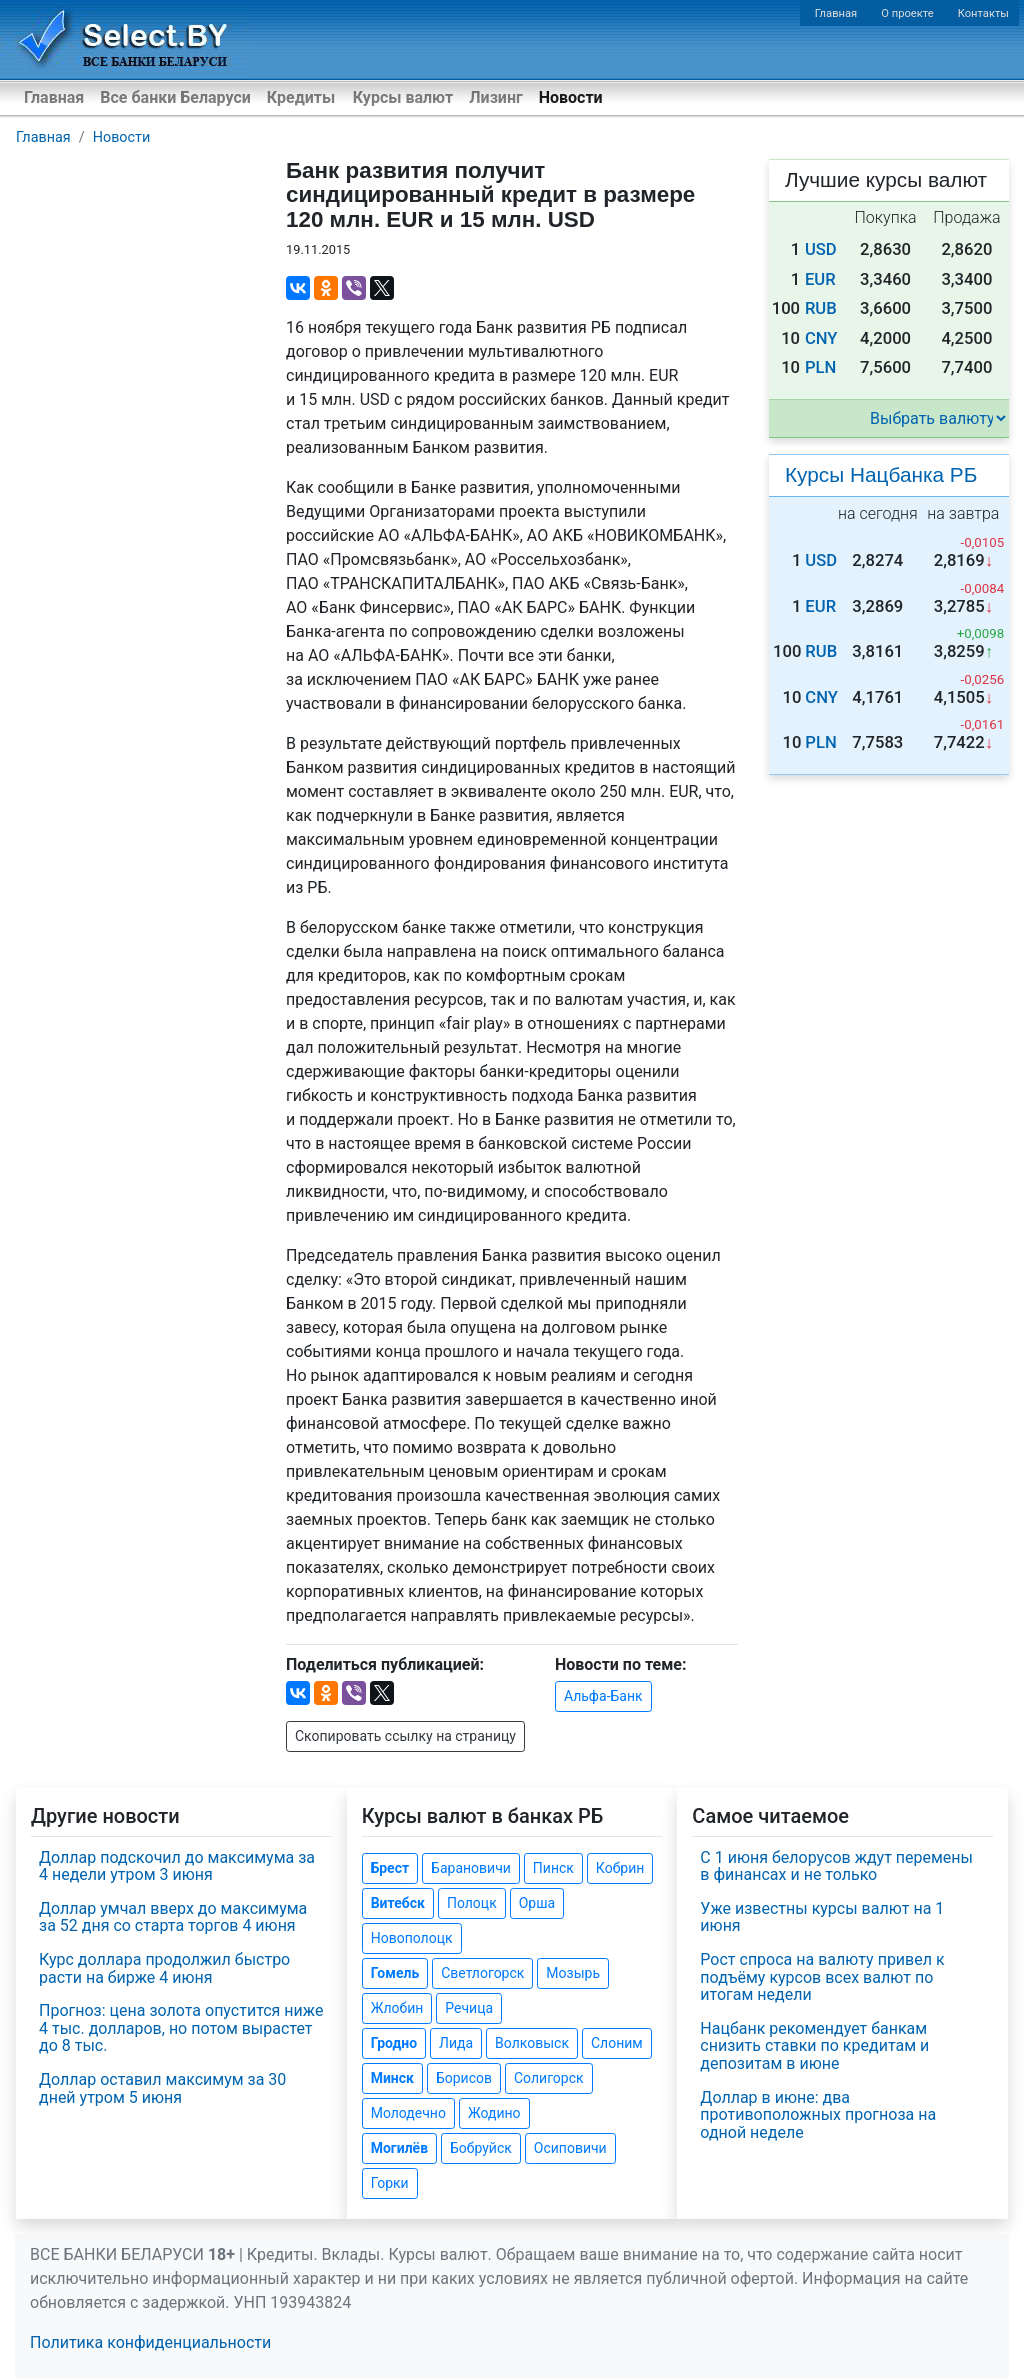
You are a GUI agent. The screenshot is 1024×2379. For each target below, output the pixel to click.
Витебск (398, 1903)
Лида (456, 2043)
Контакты (983, 13)
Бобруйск (481, 2148)
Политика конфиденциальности (150, 2342)
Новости (571, 97)
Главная (836, 13)
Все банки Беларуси (175, 97)
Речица (469, 2008)
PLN (820, 367)
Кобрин (620, 1868)
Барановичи (471, 1868)
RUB (821, 308)
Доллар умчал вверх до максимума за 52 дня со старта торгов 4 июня (173, 1917)
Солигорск (549, 2078)
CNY (821, 338)
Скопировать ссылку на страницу (405, 1736)
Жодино (494, 2113)
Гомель (395, 1973)
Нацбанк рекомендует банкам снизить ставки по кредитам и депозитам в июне (814, 2046)
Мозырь (573, 1973)
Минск (392, 2078)
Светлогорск (482, 1973)
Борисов (464, 2078)
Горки (390, 2183)
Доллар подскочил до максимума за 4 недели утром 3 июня (177, 1866)
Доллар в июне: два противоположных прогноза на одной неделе (818, 2115)
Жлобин (397, 2008)
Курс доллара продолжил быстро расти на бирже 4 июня (164, 1968)
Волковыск (532, 2043)
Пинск (553, 1868)
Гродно (394, 2043)
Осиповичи (570, 2148)
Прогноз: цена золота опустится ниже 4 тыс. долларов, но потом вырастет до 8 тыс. (181, 2028)
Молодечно (408, 2113)
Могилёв (399, 2148)
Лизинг (495, 97)
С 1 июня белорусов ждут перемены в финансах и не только (836, 1866)
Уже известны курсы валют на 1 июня (822, 1917)
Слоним (617, 2043)
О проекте (907, 13)
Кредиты (301, 97)
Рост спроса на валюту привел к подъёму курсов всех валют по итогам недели (822, 1977)
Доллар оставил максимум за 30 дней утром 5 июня (162, 2088)
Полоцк (472, 1903)
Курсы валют (403, 97)
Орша (537, 1903)
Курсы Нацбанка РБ (881, 474)
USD (821, 249)
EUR (820, 279)
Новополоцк (412, 1938)
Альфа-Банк (603, 1696)
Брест (390, 1868)
